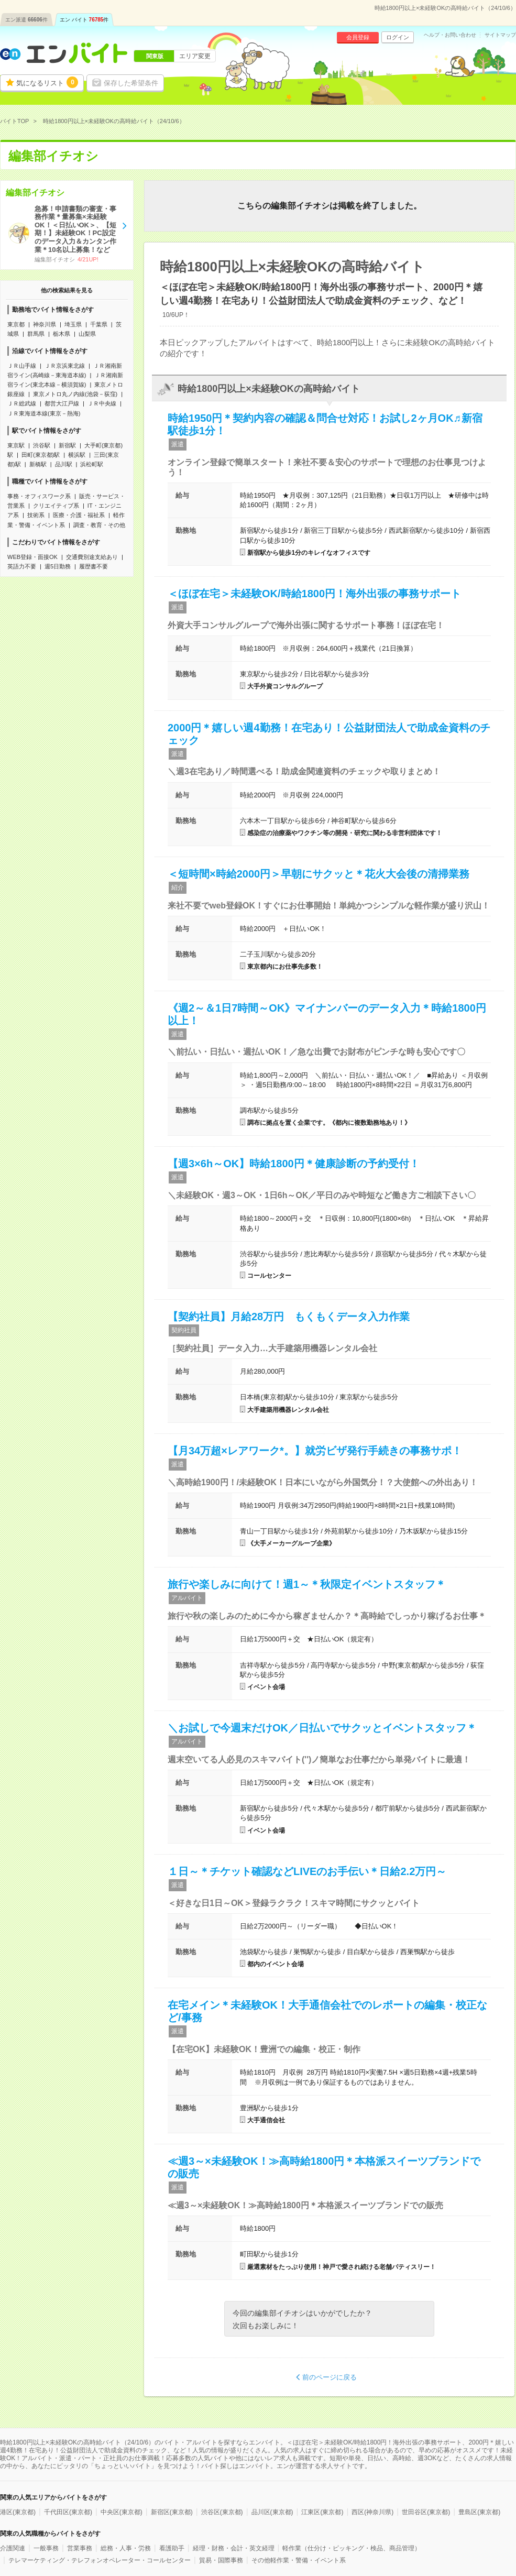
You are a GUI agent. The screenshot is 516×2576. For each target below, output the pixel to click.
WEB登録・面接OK (32, 557)
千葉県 (98, 324)
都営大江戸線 (62, 403)
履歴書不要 (93, 566)
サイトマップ (500, 35)
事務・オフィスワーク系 (39, 496)
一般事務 (46, 2548)
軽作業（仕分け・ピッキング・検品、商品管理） (351, 2548)
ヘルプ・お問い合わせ (450, 35)
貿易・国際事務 (221, 2560)
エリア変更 (195, 56)
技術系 (36, 515)
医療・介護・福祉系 (79, 515)
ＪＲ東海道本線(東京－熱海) (43, 413)
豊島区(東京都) (479, 2512)
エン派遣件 (26, 20)
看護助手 (171, 2548)
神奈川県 (44, 324)
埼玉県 (73, 324)
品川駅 (63, 464)
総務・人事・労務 (126, 2548)
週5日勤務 (58, 566)
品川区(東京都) (272, 2512)
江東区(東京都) (322, 2512)
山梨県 (87, 334)
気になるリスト (47, 82)
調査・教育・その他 (99, 525)
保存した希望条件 (131, 83)
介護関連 (12, 2548)
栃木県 (61, 334)
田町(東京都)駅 (40, 455)
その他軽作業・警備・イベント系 (298, 2560)
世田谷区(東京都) (426, 2512)
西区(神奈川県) (372, 2512)
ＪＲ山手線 (21, 366)
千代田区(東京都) (68, 2512)
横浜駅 (76, 455)
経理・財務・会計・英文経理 (234, 2548)
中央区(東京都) (121, 2512)
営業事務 (79, 2548)
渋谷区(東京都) (222, 2512)
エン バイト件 (84, 20)
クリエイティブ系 (56, 505)
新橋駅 (38, 464)
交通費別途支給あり (92, 557)
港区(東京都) (18, 2512)
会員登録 (357, 37)
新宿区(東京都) (172, 2512)
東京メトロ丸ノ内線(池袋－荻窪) (75, 394)
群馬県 (36, 334)
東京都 (16, 324)
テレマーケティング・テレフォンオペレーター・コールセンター (99, 2560)
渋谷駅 (41, 445)
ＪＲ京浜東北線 (65, 366)
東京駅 (16, 445)
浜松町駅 (91, 464)
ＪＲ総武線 (21, 403)
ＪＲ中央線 (101, 403)
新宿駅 (67, 445)
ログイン (397, 37)
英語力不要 (21, 566)
